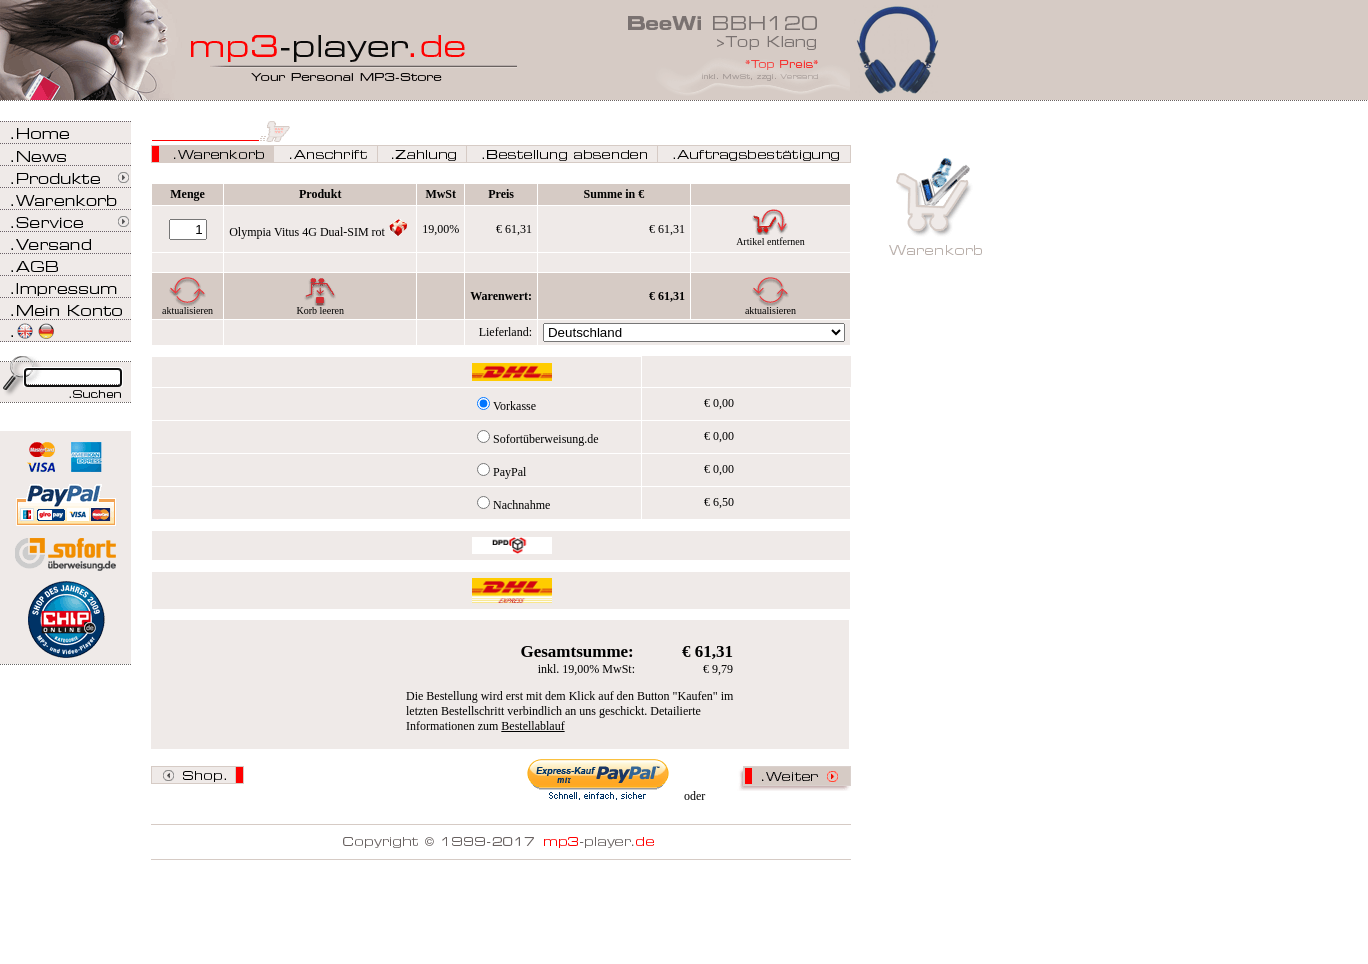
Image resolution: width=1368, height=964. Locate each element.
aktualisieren (187, 310)
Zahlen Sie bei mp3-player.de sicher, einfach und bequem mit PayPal (65, 497)
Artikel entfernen (770, 241)
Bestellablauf (532, 726)
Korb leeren (319, 310)
